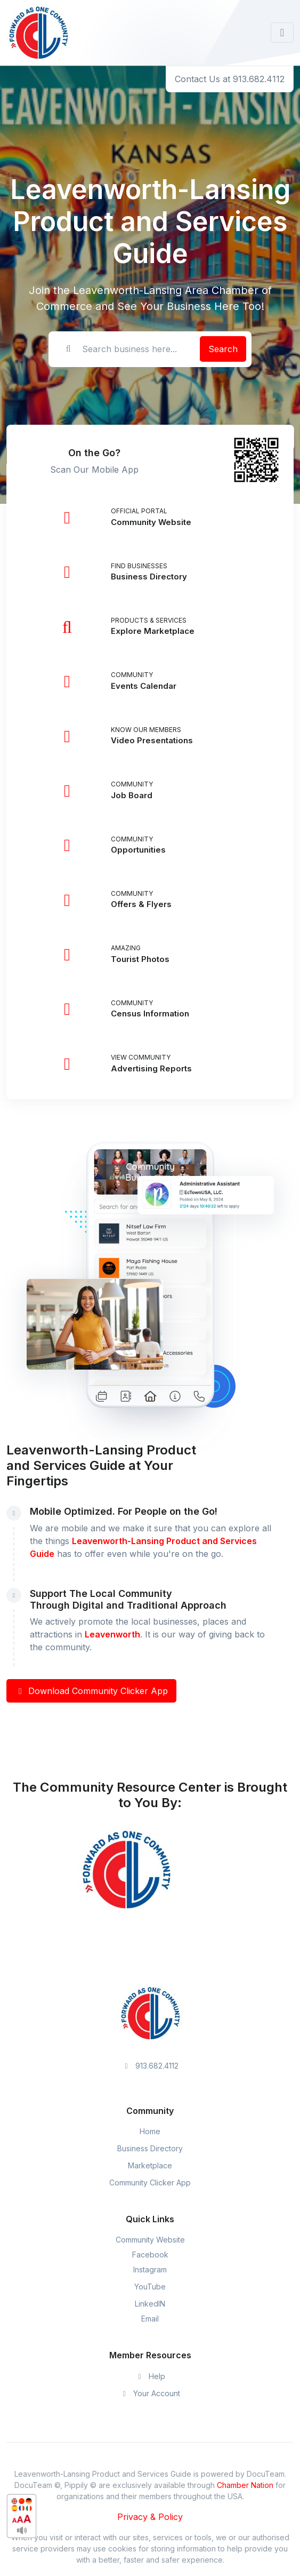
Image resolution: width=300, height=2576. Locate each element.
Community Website (150, 2239)
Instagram (150, 2269)
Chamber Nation (245, 2485)
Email (150, 2318)
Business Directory (150, 2148)
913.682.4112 (150, 2065)
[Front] (38, 32)
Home (150, 2131)
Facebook (150, 2254)
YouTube (150, 2286)
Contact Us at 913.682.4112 (230, 79)
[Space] (150, 2012)
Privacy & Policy (150, 2516)
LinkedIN (150, 2303)
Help (150, 2376)
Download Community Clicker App (91, 1690)
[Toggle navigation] (282, 32)
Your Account (150, 2393)
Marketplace (150, 2165)
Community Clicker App (150, 2182)
